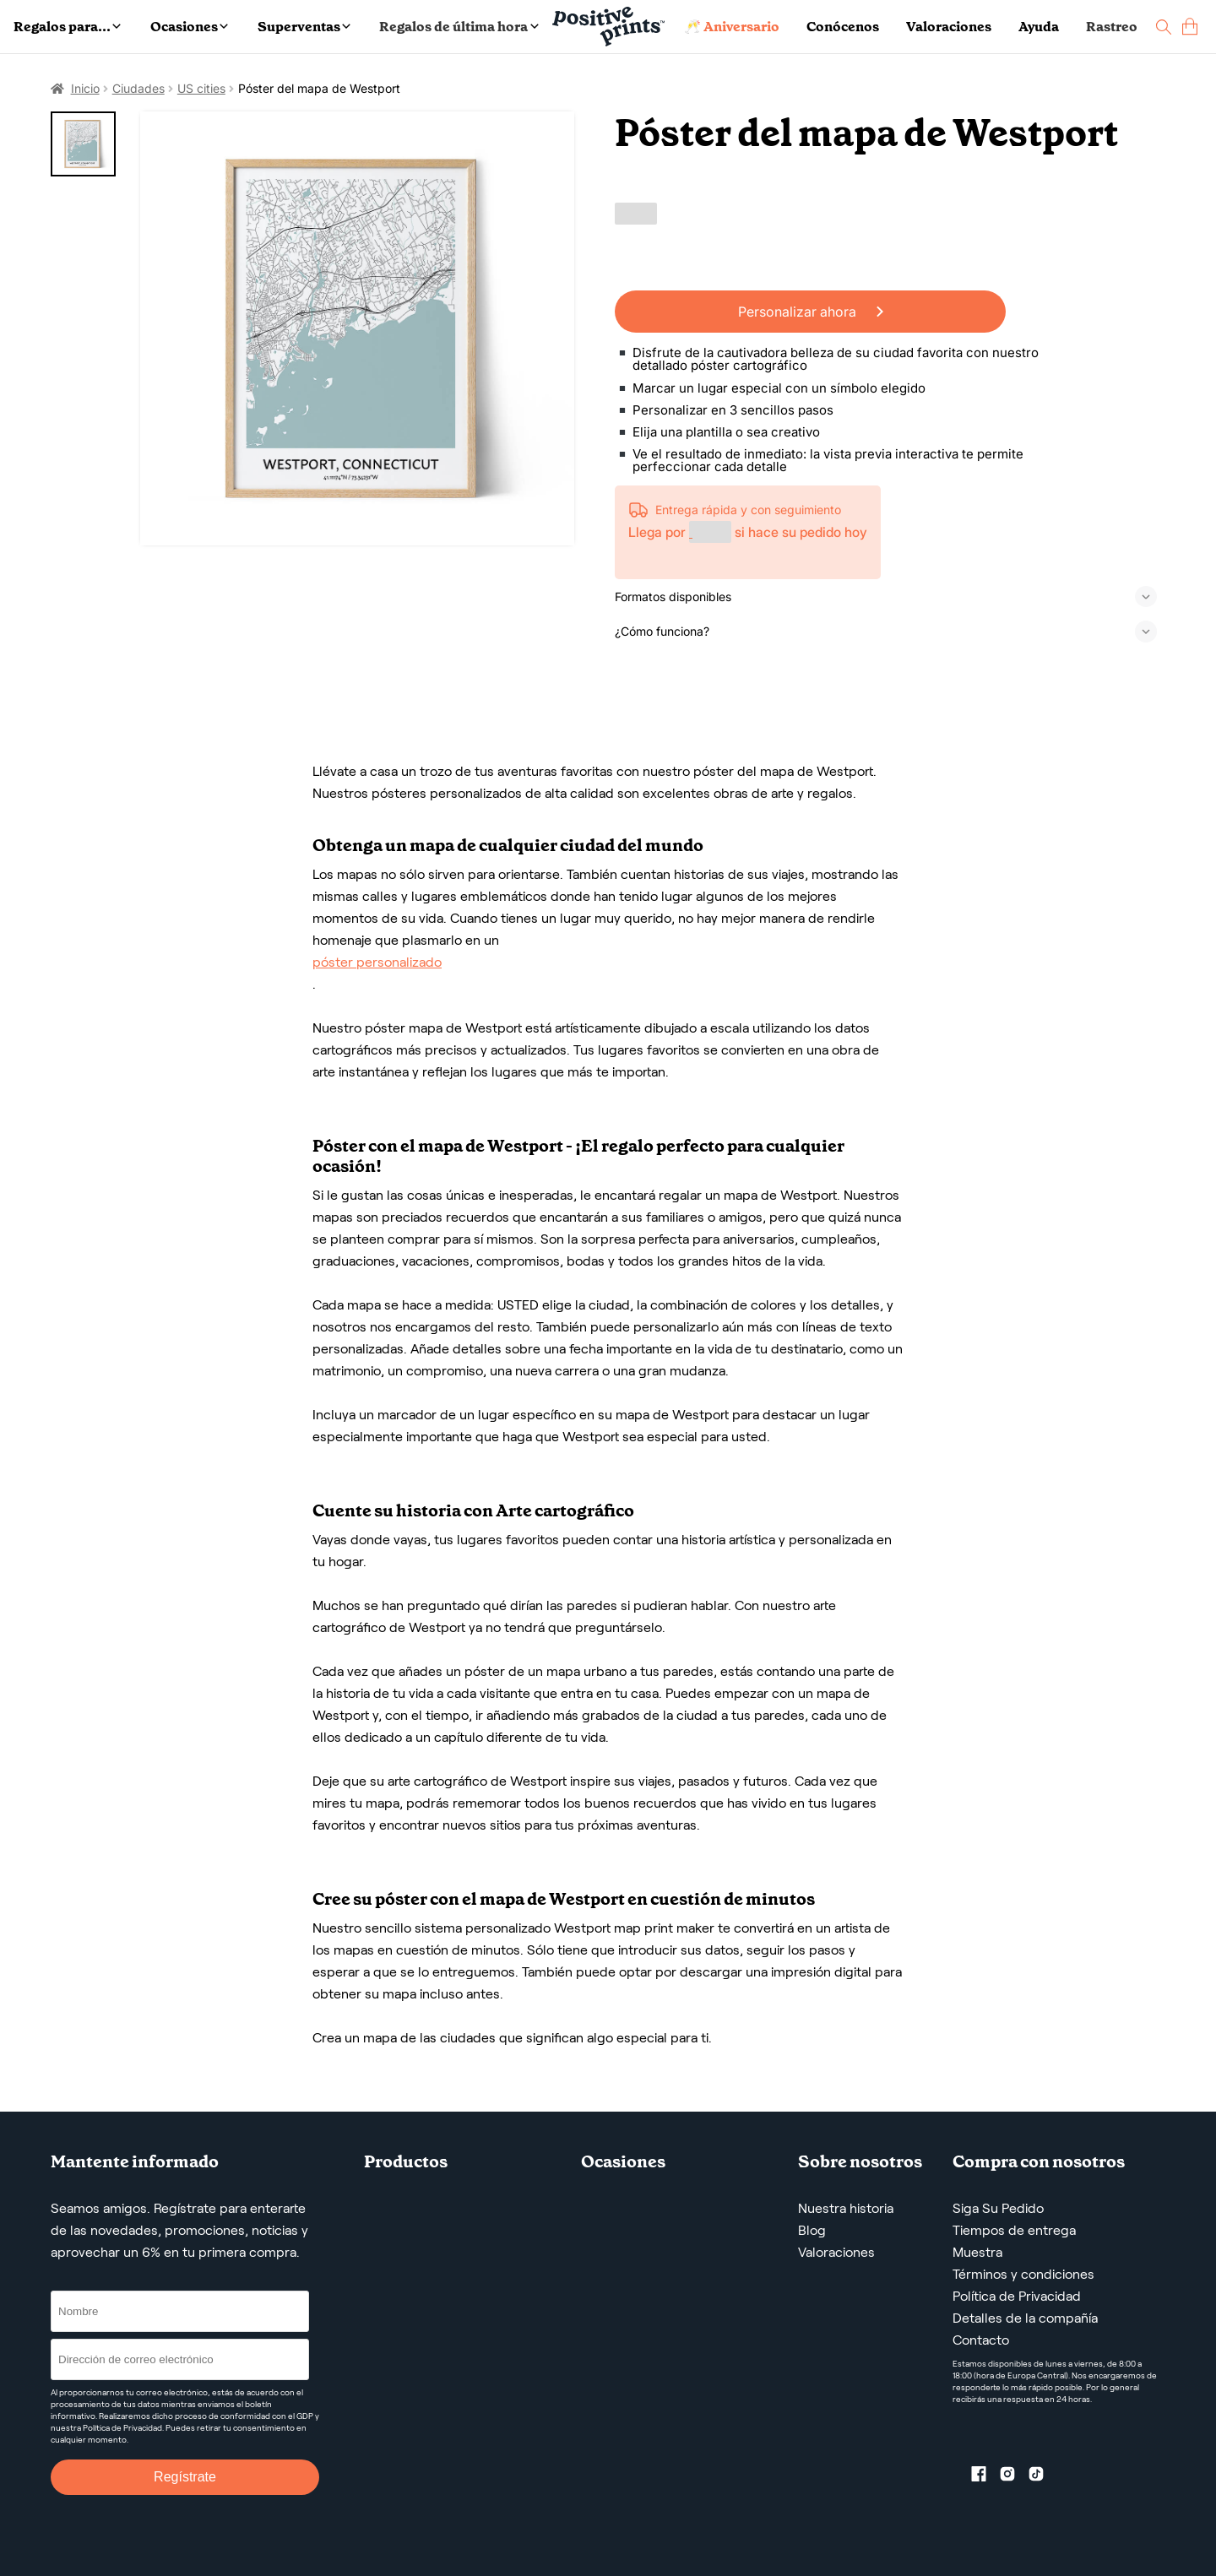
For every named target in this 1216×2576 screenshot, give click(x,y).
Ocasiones (189, 26)
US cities (201, 88)
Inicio (85, 88)
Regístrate (185, 2477)
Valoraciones (948, 26)
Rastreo (1111, 26)
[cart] (1190, 26)
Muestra (977, 2252)
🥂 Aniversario (731, 26)
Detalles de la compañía (1025, 2318)
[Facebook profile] (985, 2477)
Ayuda (1038, 26)
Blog (812, 2230)
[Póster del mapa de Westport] (357, 328)
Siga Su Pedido (998, 2208)
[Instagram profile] (1014, 2477)
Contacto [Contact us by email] (981, 2340)
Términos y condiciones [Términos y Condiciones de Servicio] (1023, 2274)
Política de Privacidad (1017, 2296)
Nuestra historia (845, 2208)
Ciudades (138, 88)
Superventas (304, 26)
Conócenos (842, 26)
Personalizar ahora (810, 311)
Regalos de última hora (458, 26)
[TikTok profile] (1043, 2477)
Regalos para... (67, 26)
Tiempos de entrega (1014, 2230)
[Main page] (608, 26)
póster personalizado (377, 962)
